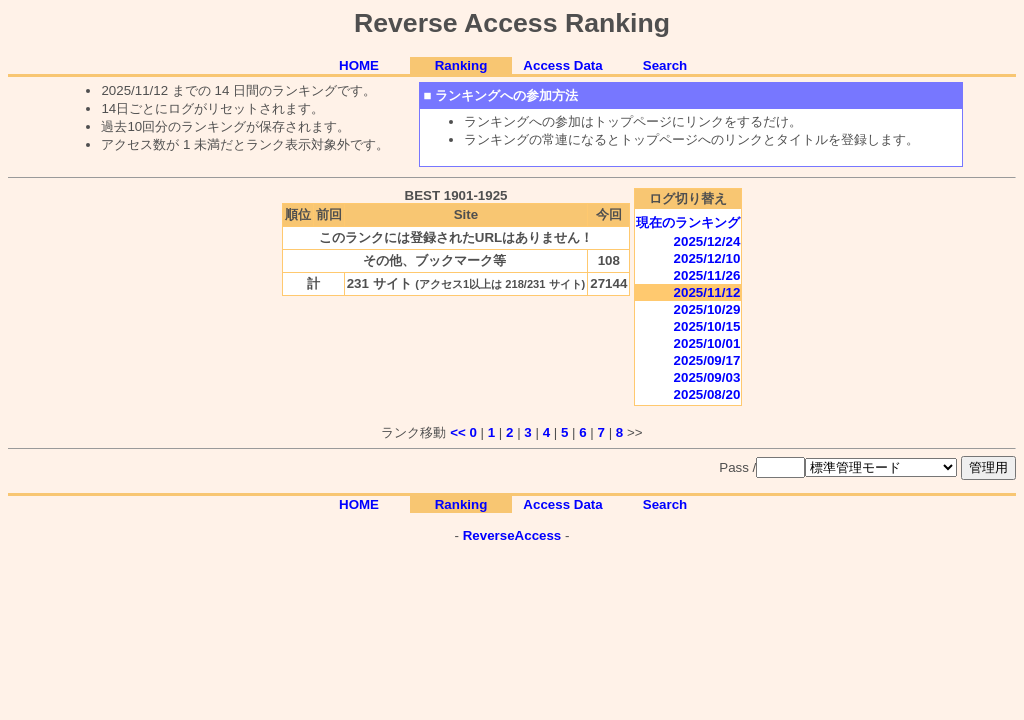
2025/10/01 (707, 343)
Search (665, 65)
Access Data (562, 65)
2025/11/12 (707, 292)
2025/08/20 (707, 394)
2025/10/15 (707, 326)
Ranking (461, 65)
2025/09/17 (707, 360)
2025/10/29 (707, 309)
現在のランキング (688, 222)
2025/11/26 (707, 275)
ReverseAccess (512, 535)
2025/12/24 (707, 241)
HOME (359, 65)
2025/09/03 (707, 377)
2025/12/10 (707, 258)
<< (458, 432)
